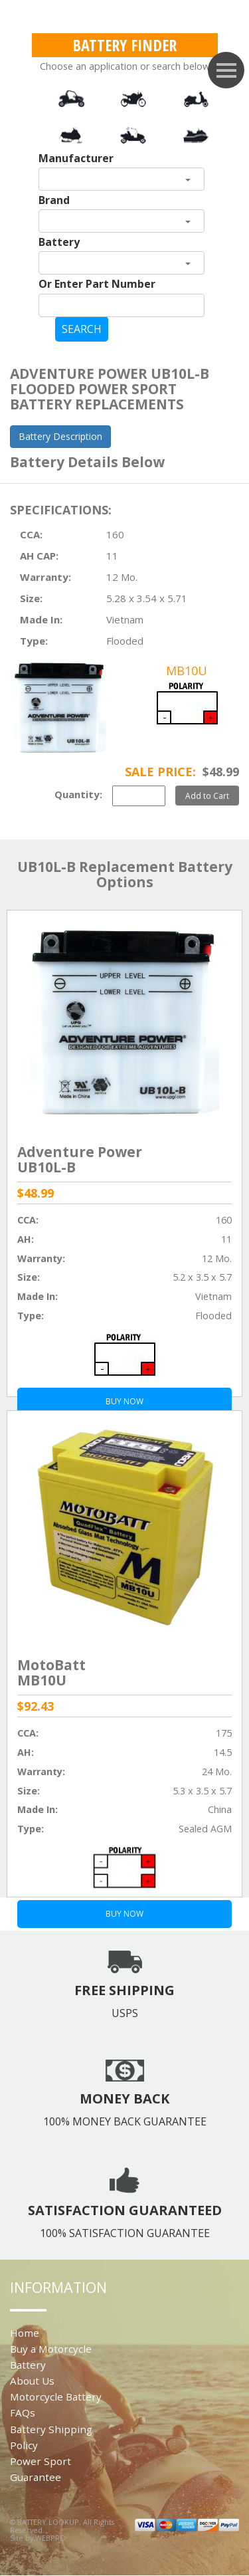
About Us (32, 2380)
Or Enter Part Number (97, 283)
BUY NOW (124, 1913)
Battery (59, 242)
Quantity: (78, 794)
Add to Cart (207, 795)
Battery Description (60, 436)
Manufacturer (76, 158)
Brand (54, 200)
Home (24, 2332)
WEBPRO (50, 2538)
